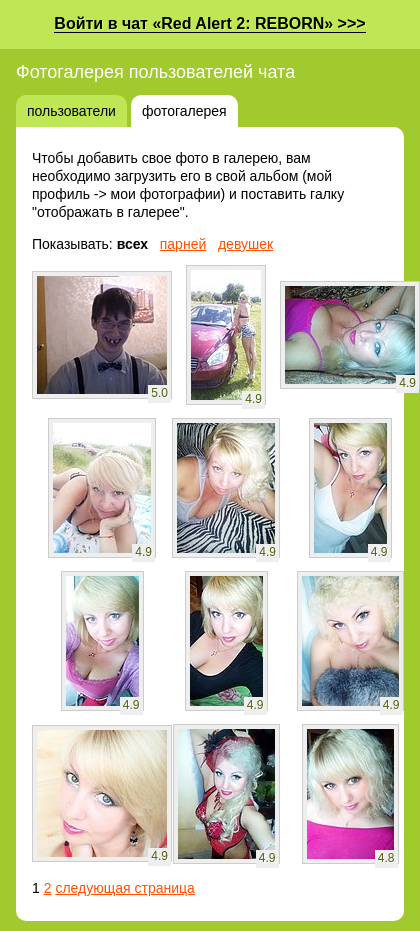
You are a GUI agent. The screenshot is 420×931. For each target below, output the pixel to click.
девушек (245, 244)
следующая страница (124, 888)
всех (132, 244)
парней (183, 244)
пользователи (71, 111)
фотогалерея (184, 111)
